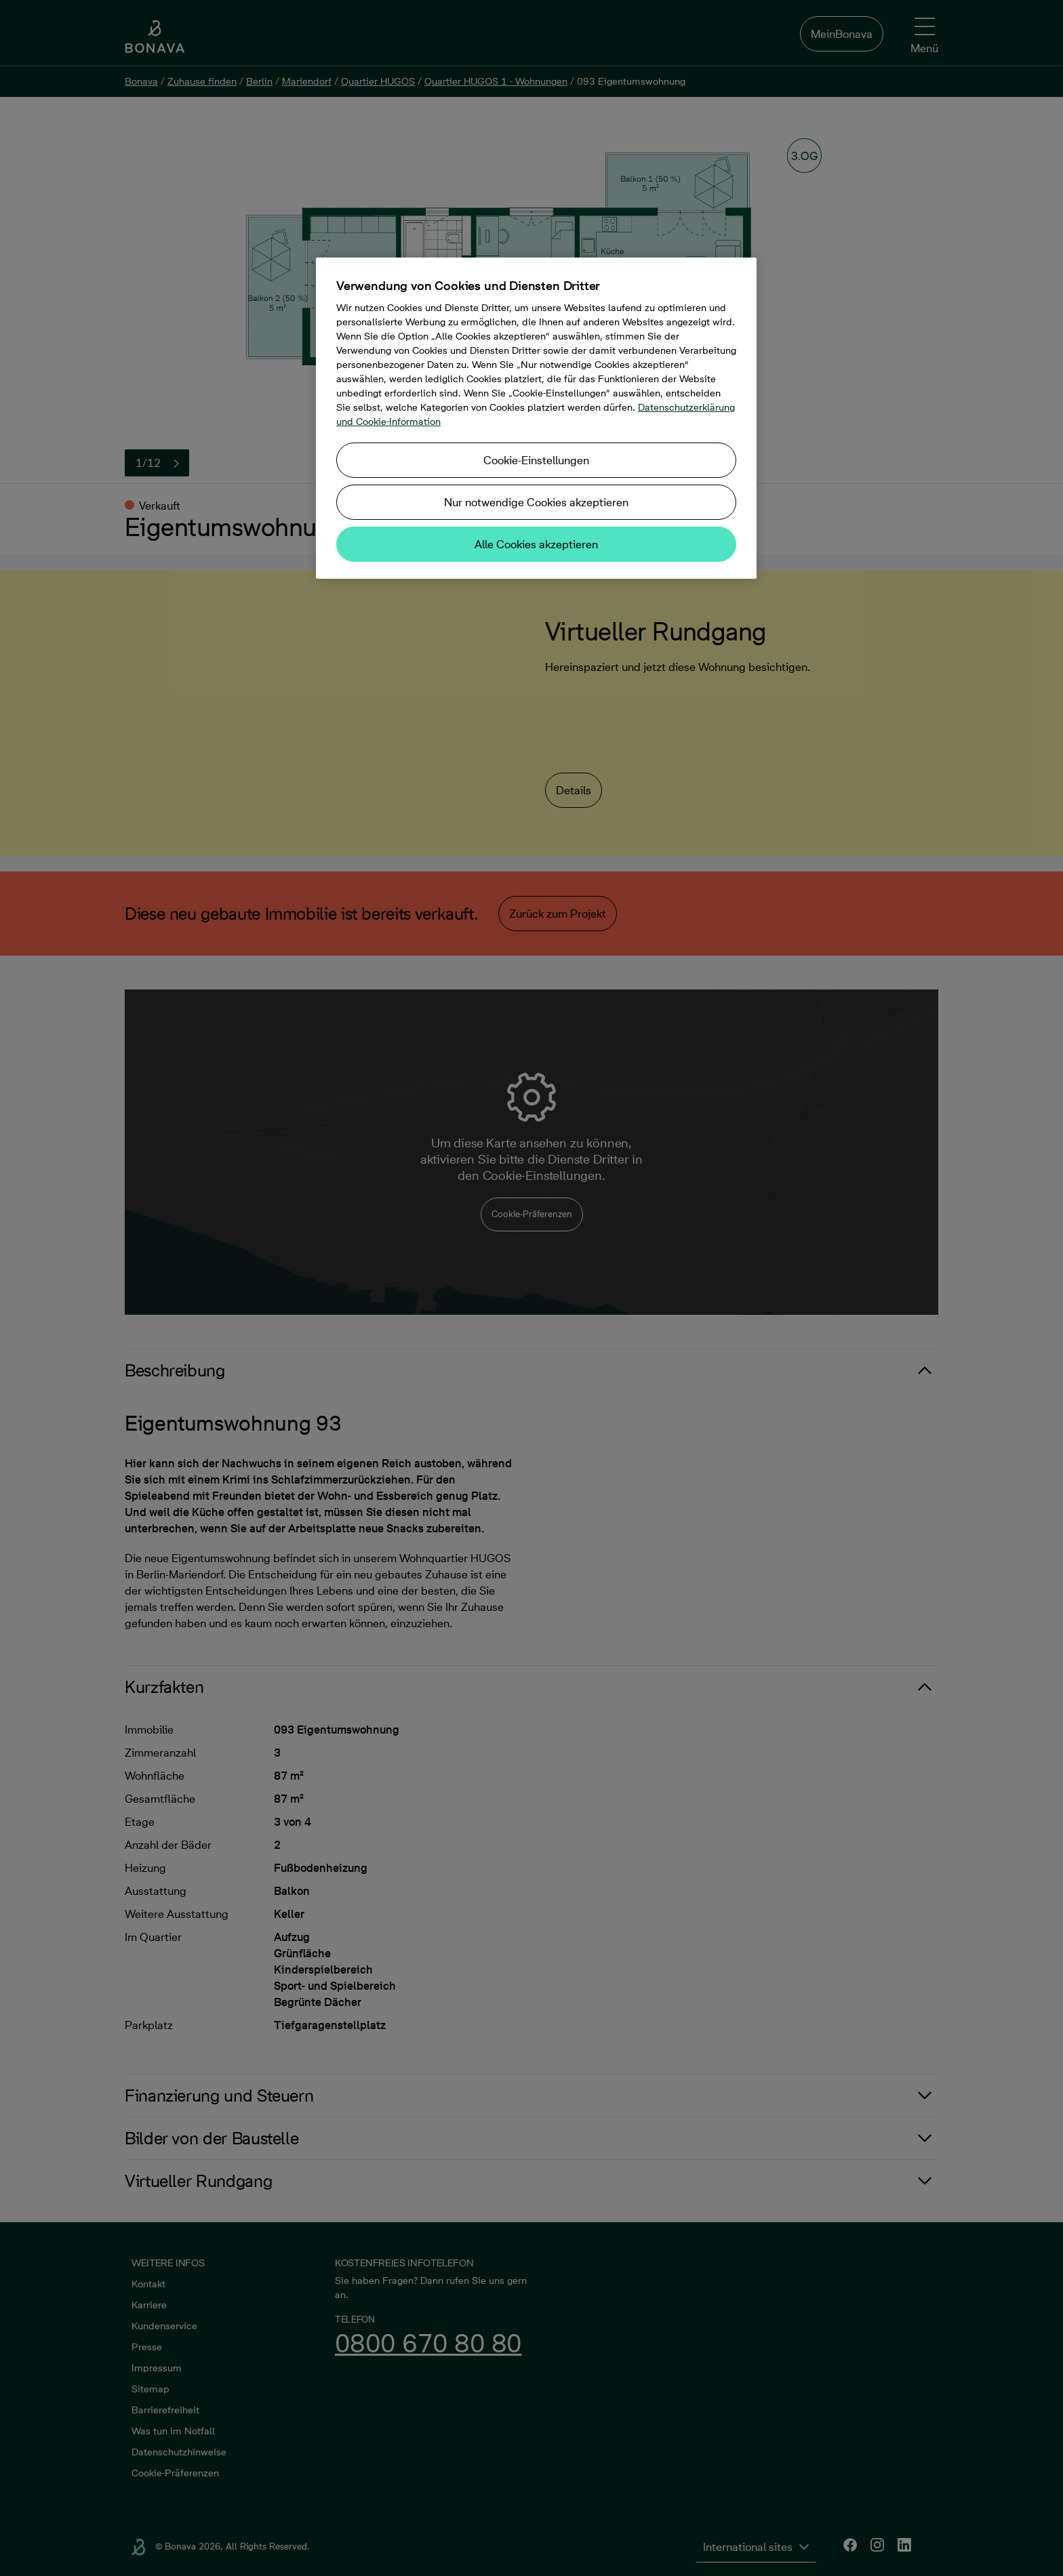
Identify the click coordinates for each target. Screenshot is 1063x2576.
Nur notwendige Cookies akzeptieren (536, 502)
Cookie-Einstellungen (536, 460)
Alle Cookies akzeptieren (536, 544)
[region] (536, 418)
